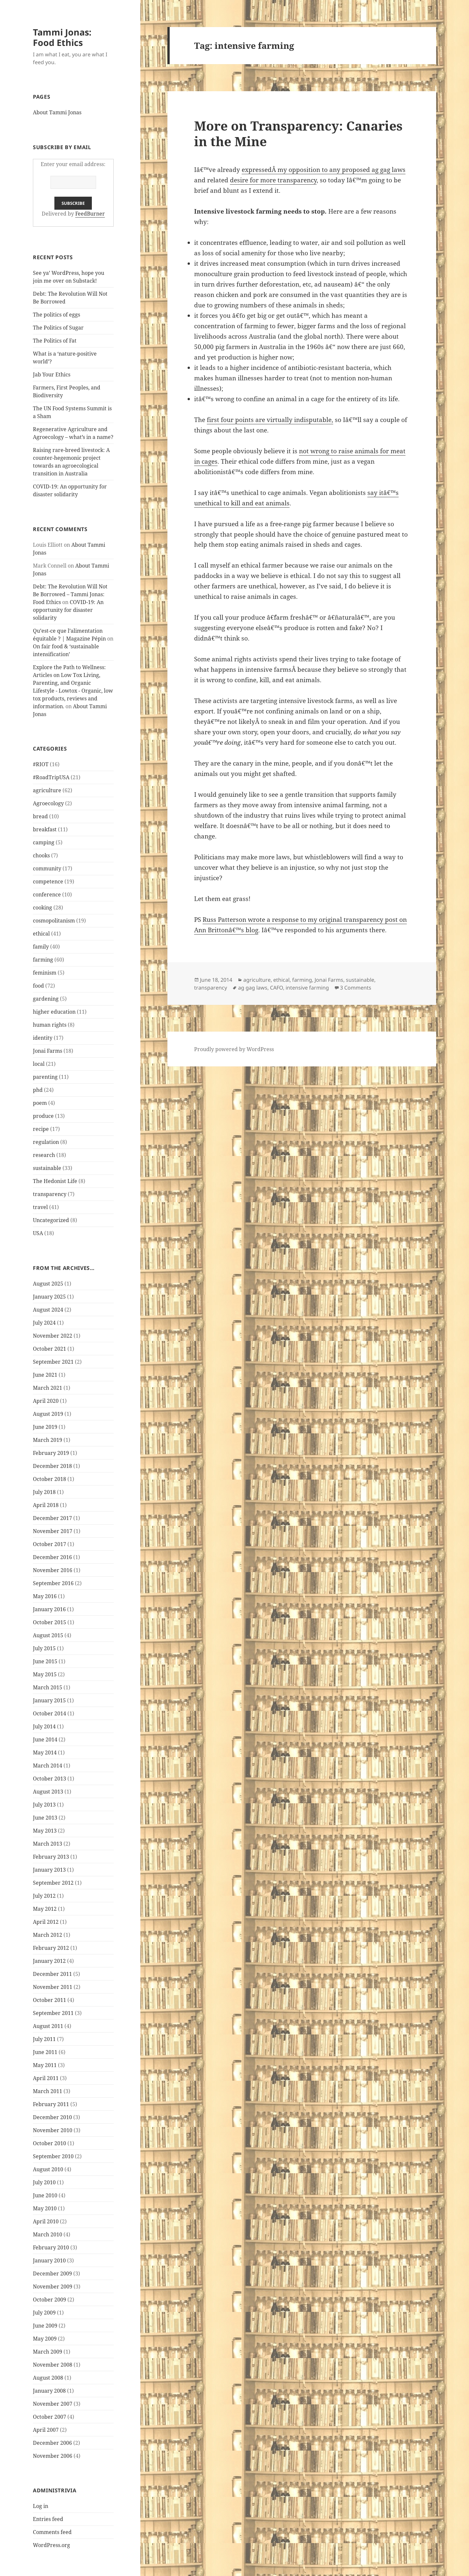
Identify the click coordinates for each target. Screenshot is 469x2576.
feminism (44, 972)
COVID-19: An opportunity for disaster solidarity (68, 609)
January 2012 (49, 1960)
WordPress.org (51, 2545)
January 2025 (49, 1296)
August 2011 (48, 2026)
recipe (41, 1129)
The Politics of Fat (55, 340)
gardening (46, 998)
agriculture (47, 790)
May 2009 (45, 2338)
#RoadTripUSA (51, 777)
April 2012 (46, 1921)
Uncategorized (51, 1220)
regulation (46, 1142)
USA (38, 1233)
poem (40, 1102)
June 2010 (45, 2195)
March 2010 (47, 2234)
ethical (41, 933)
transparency (49, 1194)
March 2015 (47, 1687)
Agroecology (48, 803)
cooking (42, 907)
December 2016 (52, 1557)
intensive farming (307, 987)
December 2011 (52, 1974)
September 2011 (53, 2013)
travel (40, 1207)
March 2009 (47, 2351)
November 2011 (52, 1987)
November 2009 (52, 2286)
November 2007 (52, 2403)
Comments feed (52, 2532)
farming (43, 959)
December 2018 (52, 1466)
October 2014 (49, 1713)
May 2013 (45, 1830)
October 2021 (49, 1348)
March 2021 (47, 1387)
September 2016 (53, 1583)
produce (43, 1115)
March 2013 (47, 1843)
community (47, 868)
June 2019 (45, 1426)
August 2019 (48, 1413)
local (39, 1063)
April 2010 (46, 2221)
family (41, 946)
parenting (45, 1076)
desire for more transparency (273, 180)
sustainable (47, 1168)
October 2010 (49, 2143)
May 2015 (45, 1674)
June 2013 (45, 1817)
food (38, 985)
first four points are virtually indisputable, (270, 419)
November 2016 (52, 1570)
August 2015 (48, 1635)
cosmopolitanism (54, 920)
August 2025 (48, 1283)
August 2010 (48, 2169)
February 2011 (51, 2104)
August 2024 (48, 1309)
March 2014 (47, 1765)
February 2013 (51, 1856)
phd (38, 1089)
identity (42, 1037)
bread (40, 816)
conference (47, 894)
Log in (40, 2506)
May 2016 (45, 1596)
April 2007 (46, 2429)
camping (43, 842)
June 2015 (45, 1661)
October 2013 (49, 1778)
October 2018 (49, 1479)
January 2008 (49, 2390)
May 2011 (45, 2065)
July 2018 (44, 1492)
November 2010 (52, 2130)
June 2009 (45, 2325)
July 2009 (44, 2312)
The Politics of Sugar (59, 327)
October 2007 (49, 2416)
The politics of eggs (56, 314)
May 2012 (45, 1908)
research (44, 1155)
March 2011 (47, 2091)
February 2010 (51, 2247)
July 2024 (44, 1322)
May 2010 (45, 2208)
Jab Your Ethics (51, 374)
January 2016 (49, 1609)
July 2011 (44, 2039)
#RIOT (41, 764)
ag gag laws (252, 987)
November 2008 (52, 2364)
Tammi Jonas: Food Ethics (62, 37)
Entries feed (48, 2519)
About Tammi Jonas (57, 112)
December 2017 (52, 1518)
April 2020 (46, 1400)
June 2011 (45, 2052)
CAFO (276, 987)
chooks (41, 855)
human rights (49, 1024)
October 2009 (49, 2299)
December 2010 (52, 2117)
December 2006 (52, 2442)
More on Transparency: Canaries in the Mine (298, 133)
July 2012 (44, 1895)
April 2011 (46, 2078)
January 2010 (49, 2260)
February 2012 (51, 1947)
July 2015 (44, 1648)
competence (48, 881)
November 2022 (52, 1335)
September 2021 (53, 1361)
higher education (54, 1011)
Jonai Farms (47, 1050)
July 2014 (44, 1726)
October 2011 (49, 2000)
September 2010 (53, 2156)
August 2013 (48, 1791)
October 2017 (49, 1544)
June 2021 (45, 1374)
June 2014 (45, 1739)
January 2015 (49, 1700)
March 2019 (47, 1439)
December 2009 (52, 2273)
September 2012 (53, 1882)
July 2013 (44, 1804)
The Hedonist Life (55, 1181)
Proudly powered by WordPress (234, 1049)
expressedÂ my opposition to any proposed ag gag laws (323, 169)
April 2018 (46, 1505)
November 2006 (52, 2455)
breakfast (45, 829)
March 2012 (47, 1934)
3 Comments (355, 987)
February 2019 (51, 1453)
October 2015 (49, 1622)
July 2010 (44, 2182)
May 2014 (45, 1752)
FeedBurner (90, 213)
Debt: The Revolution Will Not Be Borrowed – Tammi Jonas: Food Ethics (70, 594)
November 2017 (52, 1531)
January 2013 (49, 1869)
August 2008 (48, 2377)
